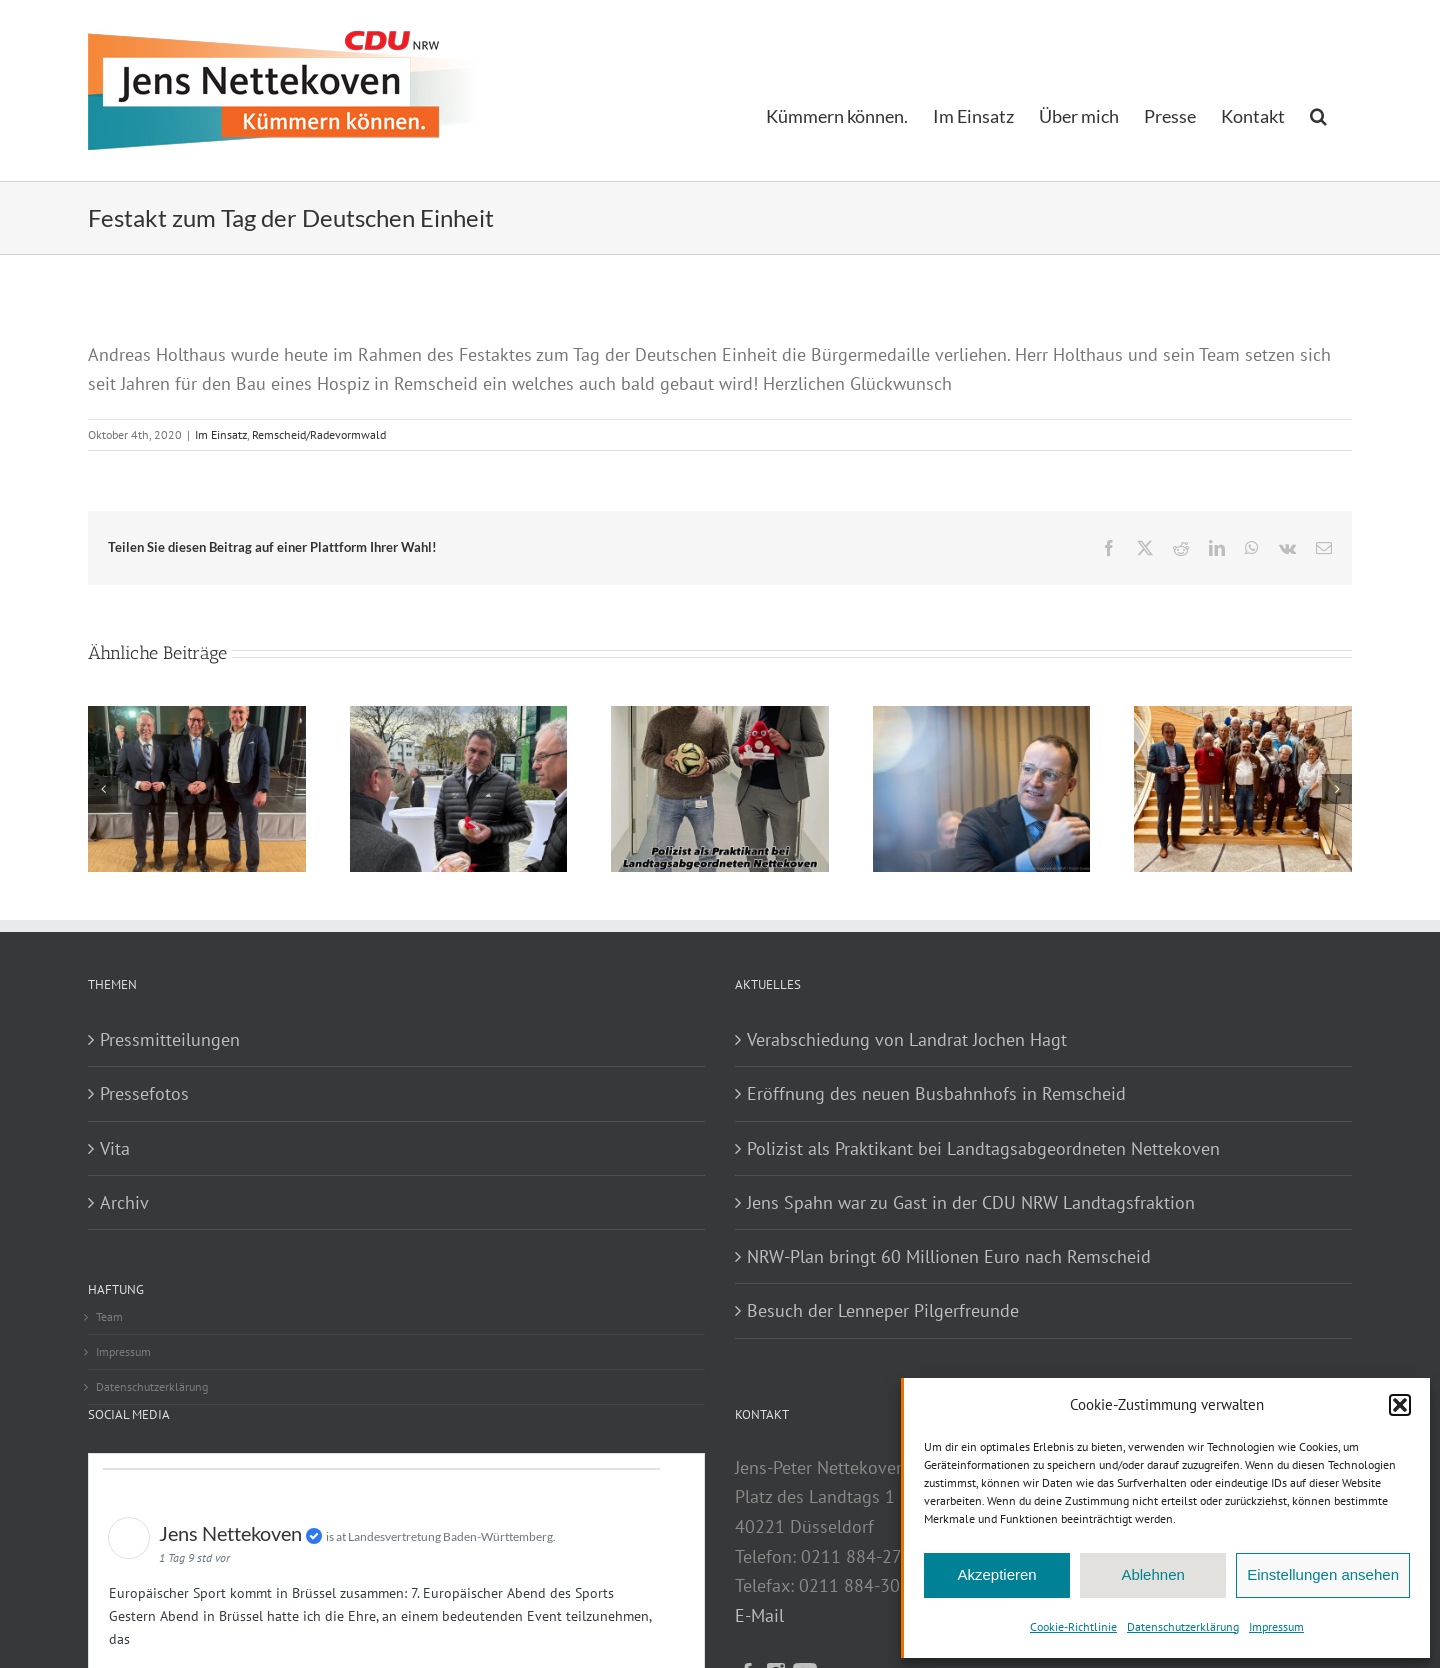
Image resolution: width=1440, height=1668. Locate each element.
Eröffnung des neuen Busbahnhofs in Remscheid (936, 1093)
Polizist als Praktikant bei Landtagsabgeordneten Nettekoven (983, 1148)
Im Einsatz (221, 434)
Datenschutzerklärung (1183, 1626)
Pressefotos (144, 1093)
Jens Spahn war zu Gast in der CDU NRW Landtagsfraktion (971, 1202)
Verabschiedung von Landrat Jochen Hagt (907, 1039)
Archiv (124, 1202)
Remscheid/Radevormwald (319, 434)
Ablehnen (1152, 1574)
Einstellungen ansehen (1323, 1574)
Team (109, 1316)
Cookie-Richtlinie (1073, 1626)
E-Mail (759, 1615)
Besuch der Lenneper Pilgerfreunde (883, 1310)
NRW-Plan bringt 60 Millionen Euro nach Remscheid (949, 1256)
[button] (1400, 1405)
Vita (115, 1148)
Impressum (1276, 1626)
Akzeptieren (996, 1574)
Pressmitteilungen (170, 1039)
